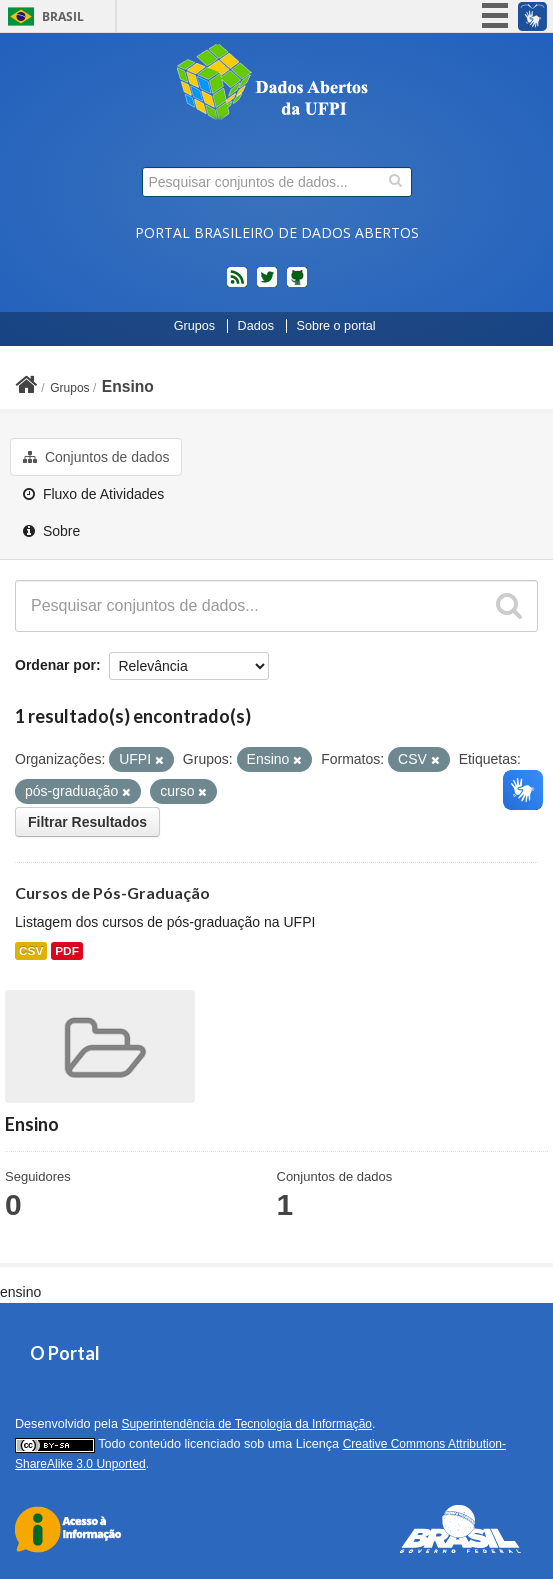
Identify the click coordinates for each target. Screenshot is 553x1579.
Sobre (51, 531)
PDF (67, 951)
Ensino (128, 386)
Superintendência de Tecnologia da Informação (246, 1424)
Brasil (63, 16)
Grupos (194, 326)
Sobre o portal (336, 326)
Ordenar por (55, 665)
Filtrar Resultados (87, 822)
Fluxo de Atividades (93, 494)
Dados (256, 326)
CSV (31, 951)
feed (237, 285)
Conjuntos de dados (96, 457)
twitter (267, 285)
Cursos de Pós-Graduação (112, 892)
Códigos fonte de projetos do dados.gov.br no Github (297, 285)
